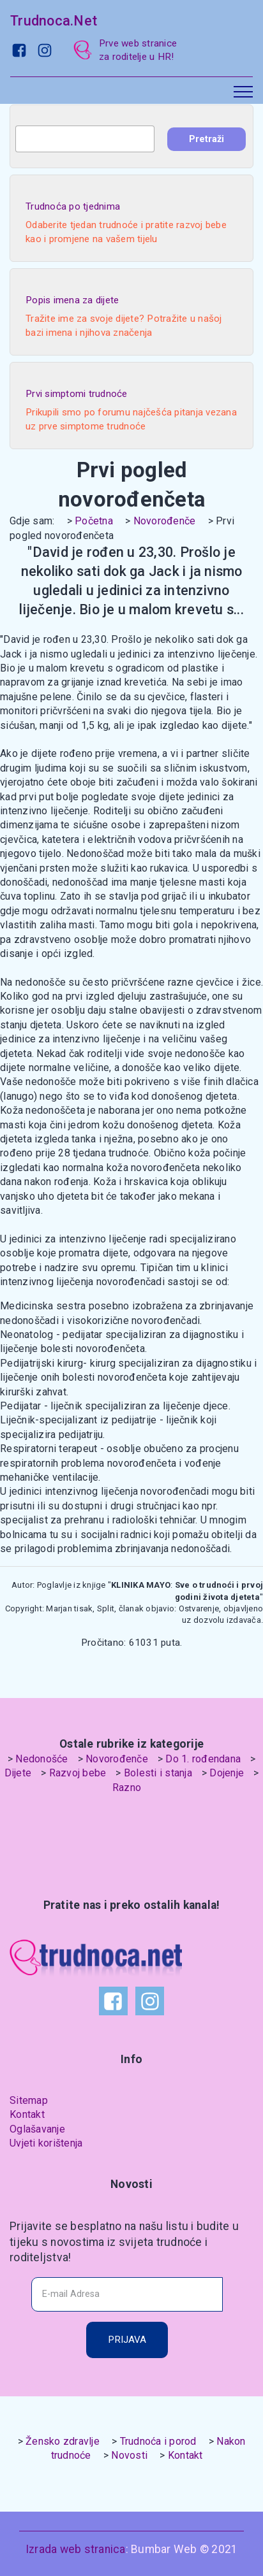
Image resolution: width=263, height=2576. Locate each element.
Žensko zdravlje (63, 2441)
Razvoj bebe (78, 1773)
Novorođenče (164, 521)
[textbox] (84, 139)
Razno (126, 1787)
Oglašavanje (37, 2129)
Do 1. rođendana (203, 1759)
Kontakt (27, 2114)
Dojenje (226, 1773)
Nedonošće (41, 1759)
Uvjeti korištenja (46, 2143)
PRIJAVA (127, 2339)
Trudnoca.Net (53, 21)
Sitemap (29, 2100)
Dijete (18, 1773)
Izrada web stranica (76, 2549)
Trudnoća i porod (158, 2441)
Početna (94, 521)
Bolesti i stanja (158, 1773)
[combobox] (85, 138)
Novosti (129, 2455)
